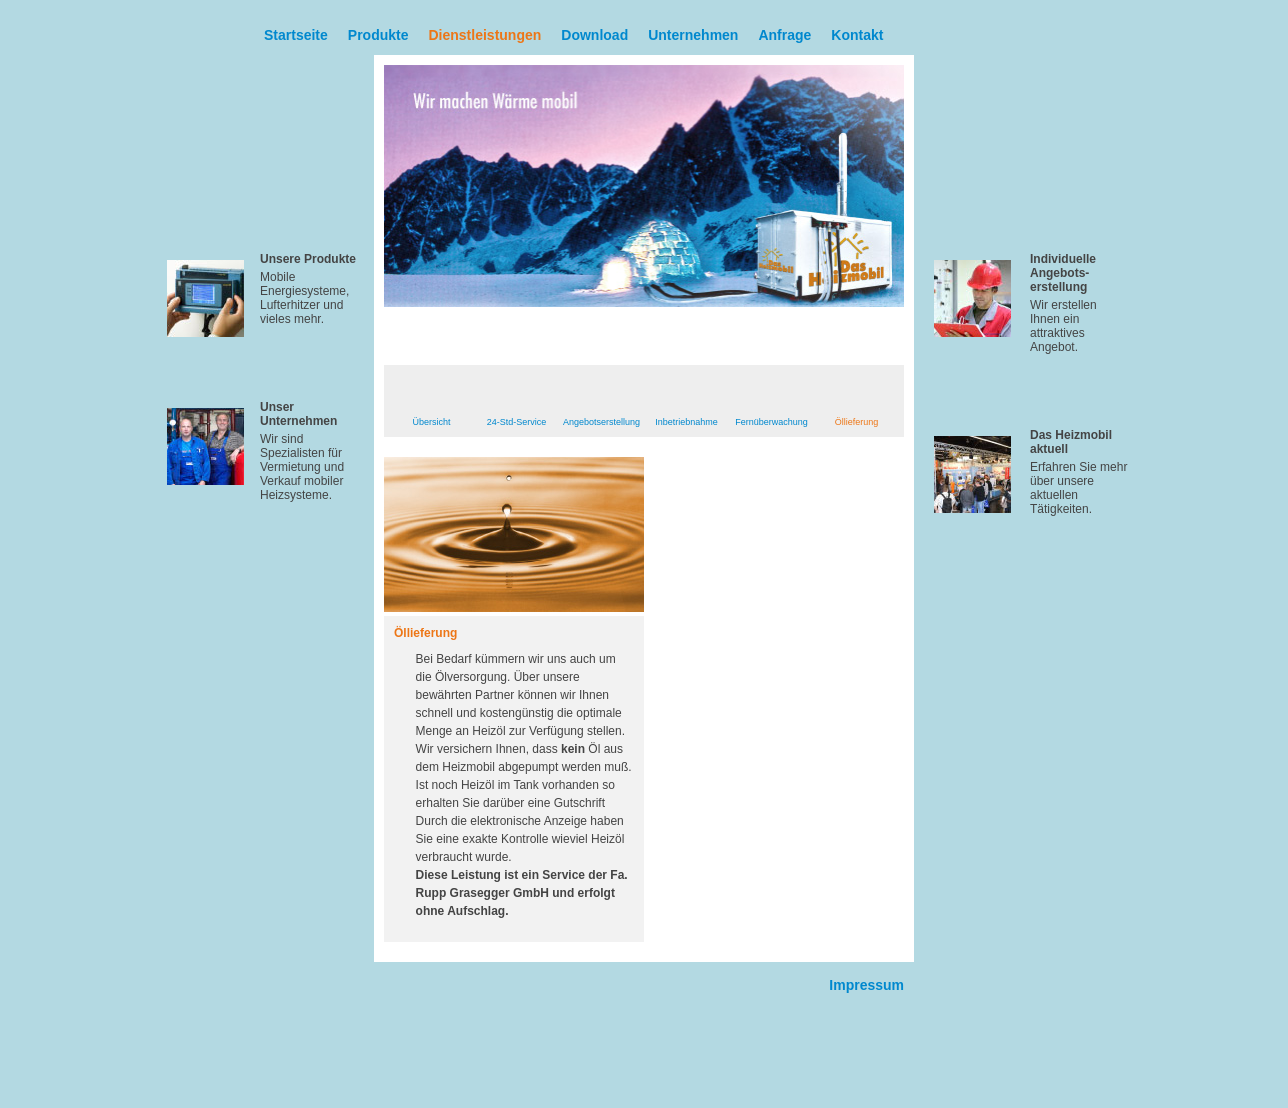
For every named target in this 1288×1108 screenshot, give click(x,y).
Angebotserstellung (601, 422)
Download (594, 35)
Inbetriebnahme (686, 422)
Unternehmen (693, 35)
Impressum (866, 985)
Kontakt (857, 35)
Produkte (378, 35)
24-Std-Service (517, 422)
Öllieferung (857, 422)
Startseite (296, 35)
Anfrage (784, 35)
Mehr (325, 354)
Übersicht (431, 422)
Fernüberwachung (771, 422)
